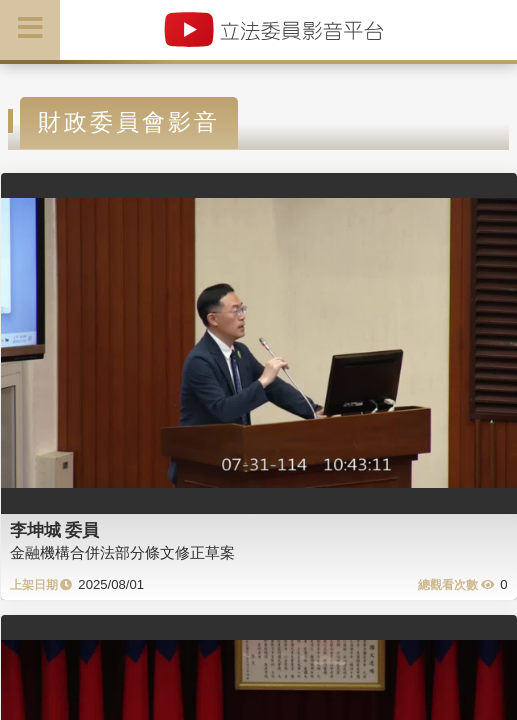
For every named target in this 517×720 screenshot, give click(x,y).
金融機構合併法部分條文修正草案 (122, 552)
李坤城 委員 (55, 530)
